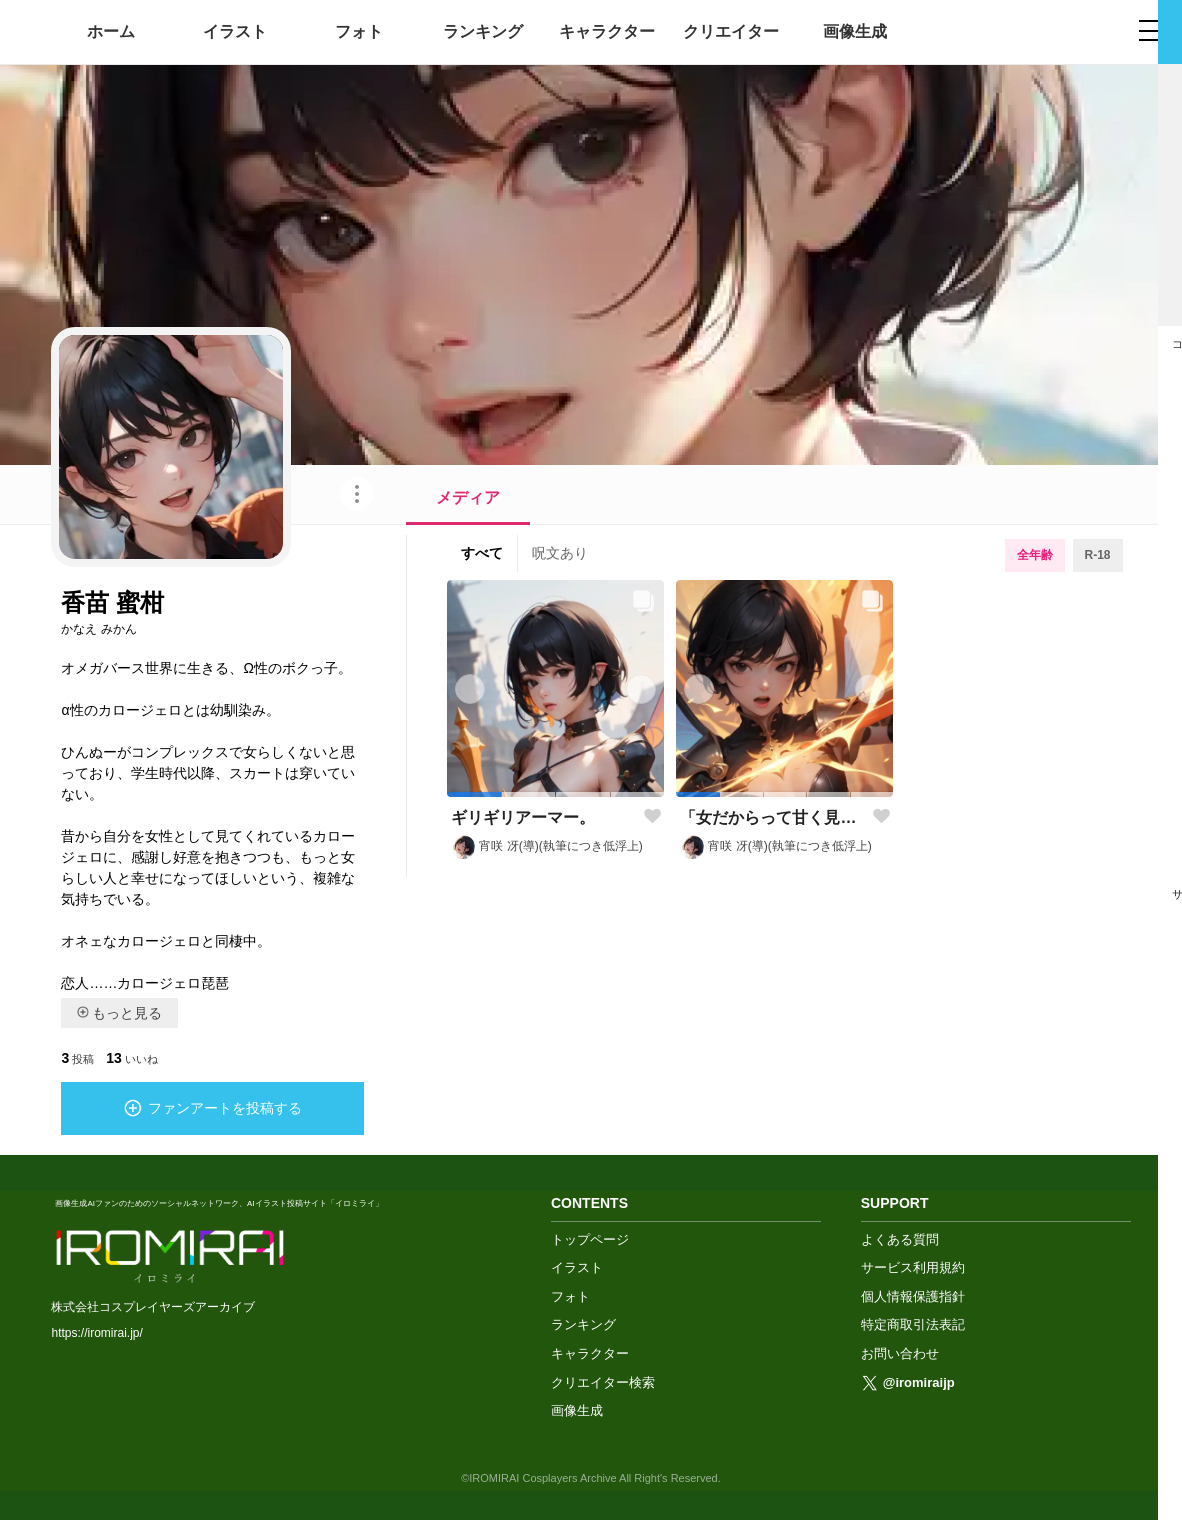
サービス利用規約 (913, 1266)
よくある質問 (900, 1238)
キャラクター (607, 31)
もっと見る (119, 1013)
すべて (482, 553)
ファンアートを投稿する (213, 1108)
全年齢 (1035, 555)
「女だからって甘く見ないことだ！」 (772, 817)
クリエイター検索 (603, 1381)
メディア (468, 497)
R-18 (1098, 555)
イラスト (235, 31)
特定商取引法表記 (913, 1323)
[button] (474, 794)
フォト (359, 31)
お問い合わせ (900, 1352)
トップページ (590, 1238)
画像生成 (855, 31)
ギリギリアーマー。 (523, 817)
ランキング (483, 31)
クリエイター (731, 31)
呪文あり (560, 553)
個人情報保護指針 (913, 1295)
